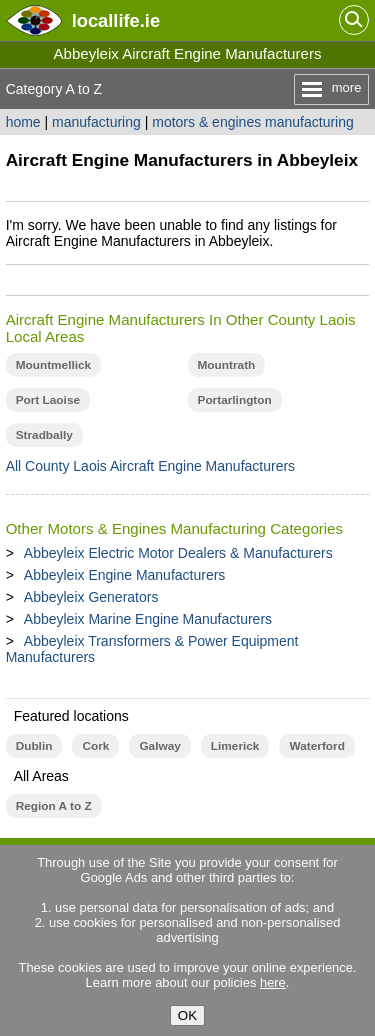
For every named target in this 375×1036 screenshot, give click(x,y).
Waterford (316, 746)
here (273, 982)
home (23, 122)
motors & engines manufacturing (253, 122)
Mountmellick (54, 365)
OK (187, 1015)
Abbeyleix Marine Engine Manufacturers (148, 619)
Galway (159, 746)
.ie (116, 20)
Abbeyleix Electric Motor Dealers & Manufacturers (178, 553)
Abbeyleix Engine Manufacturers (125, 575)
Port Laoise (48, 400)
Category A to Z (54, 89)
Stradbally (44, 435)
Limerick (235, 746)
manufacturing (96, 122)
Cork (95, 746)
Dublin (34, 746)
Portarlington (235, 400)
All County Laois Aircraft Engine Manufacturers (150, 466)
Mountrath (227, 365)
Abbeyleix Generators (91, 597)
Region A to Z (54, 806)
